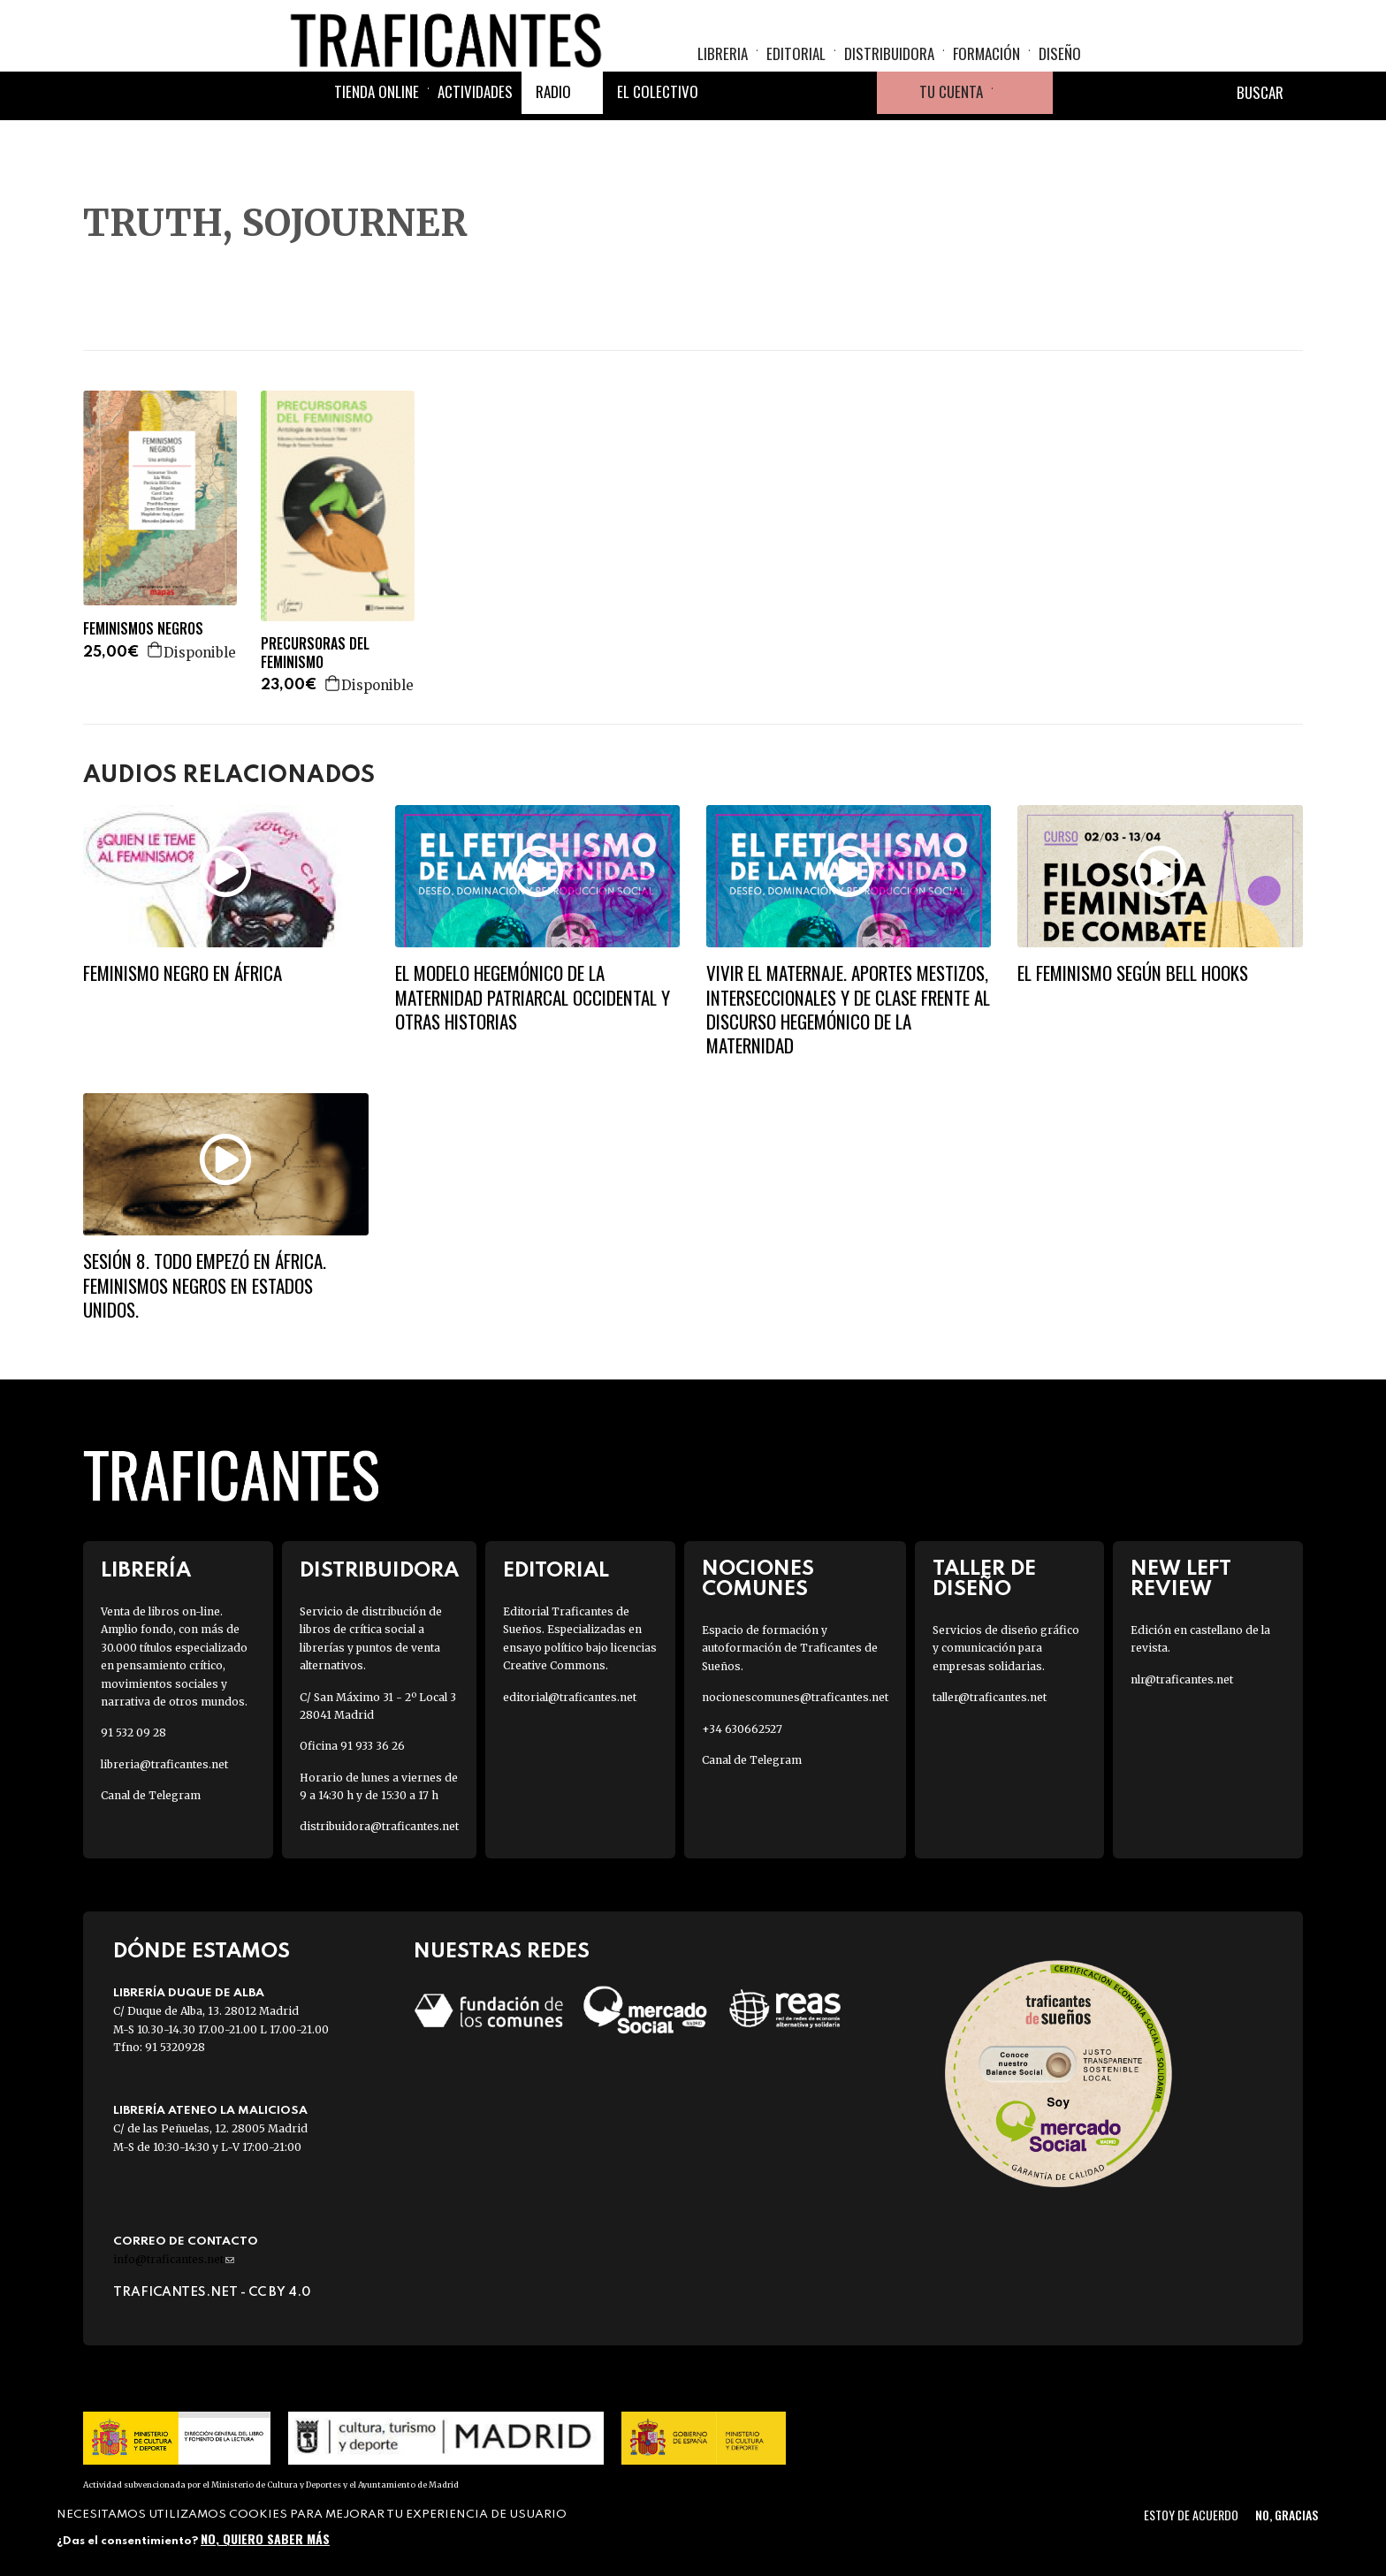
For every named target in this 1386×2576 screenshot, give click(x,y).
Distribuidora (889, 67)
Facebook (728, 136)
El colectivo (657, 135)
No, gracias (1286, 2514)
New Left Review (1181, 1579)
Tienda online (376, 135)
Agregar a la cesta (156, 649)
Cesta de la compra (1022, 136)
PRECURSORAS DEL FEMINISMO (315, 653)
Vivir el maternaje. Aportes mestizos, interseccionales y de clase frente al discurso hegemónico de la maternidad (848, 1009)
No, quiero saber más (265, 2538)
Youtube (855, 136)
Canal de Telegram (151, 1795)
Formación (986, 67)
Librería (146, 1571)
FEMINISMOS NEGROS (143, 628)
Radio (553, 135)
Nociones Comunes (758, 1579)
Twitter (771, 136)
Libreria (722, 67)
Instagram (813, 136)
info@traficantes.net (173, 2259)
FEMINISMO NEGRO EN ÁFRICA (182, 972)
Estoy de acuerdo (1191, 2514)
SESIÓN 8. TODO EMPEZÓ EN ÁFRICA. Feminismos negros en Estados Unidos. (204, 1285)
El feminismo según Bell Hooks (1132, 972)
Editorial (796, 67)
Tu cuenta (951, 135)
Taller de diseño (984, 1579)
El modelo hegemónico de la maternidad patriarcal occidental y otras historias (532, 997)
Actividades (475, 135)
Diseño (1060, 67)
